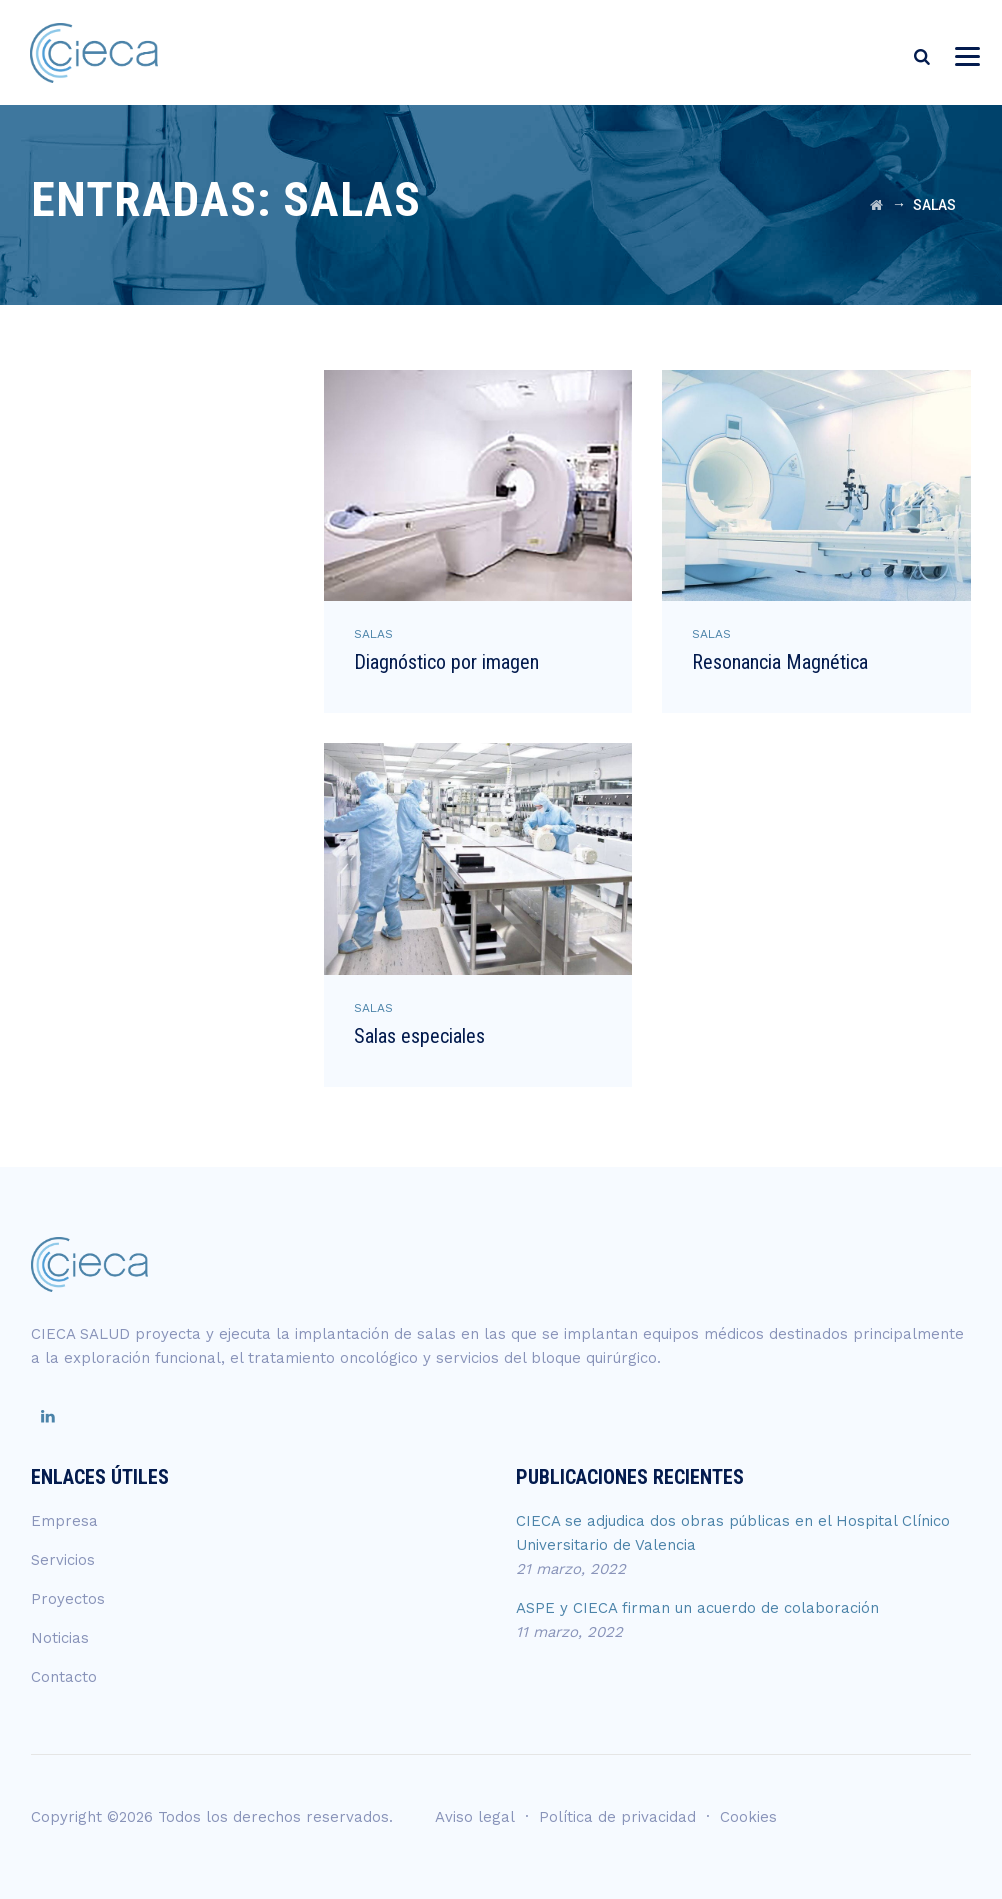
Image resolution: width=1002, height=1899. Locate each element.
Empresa (64, 1521)
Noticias (60, 1638)
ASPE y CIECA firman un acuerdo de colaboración (697, 1608)
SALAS (373, 634)
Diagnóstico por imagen (446, 662)
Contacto (64, 1677)
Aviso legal (475, 1817)
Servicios (63, 1560)
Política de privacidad (617, 1817)
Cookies (748, 1817)
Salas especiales (419, 1036)
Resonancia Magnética (780, 662)
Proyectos (68, 1599)
